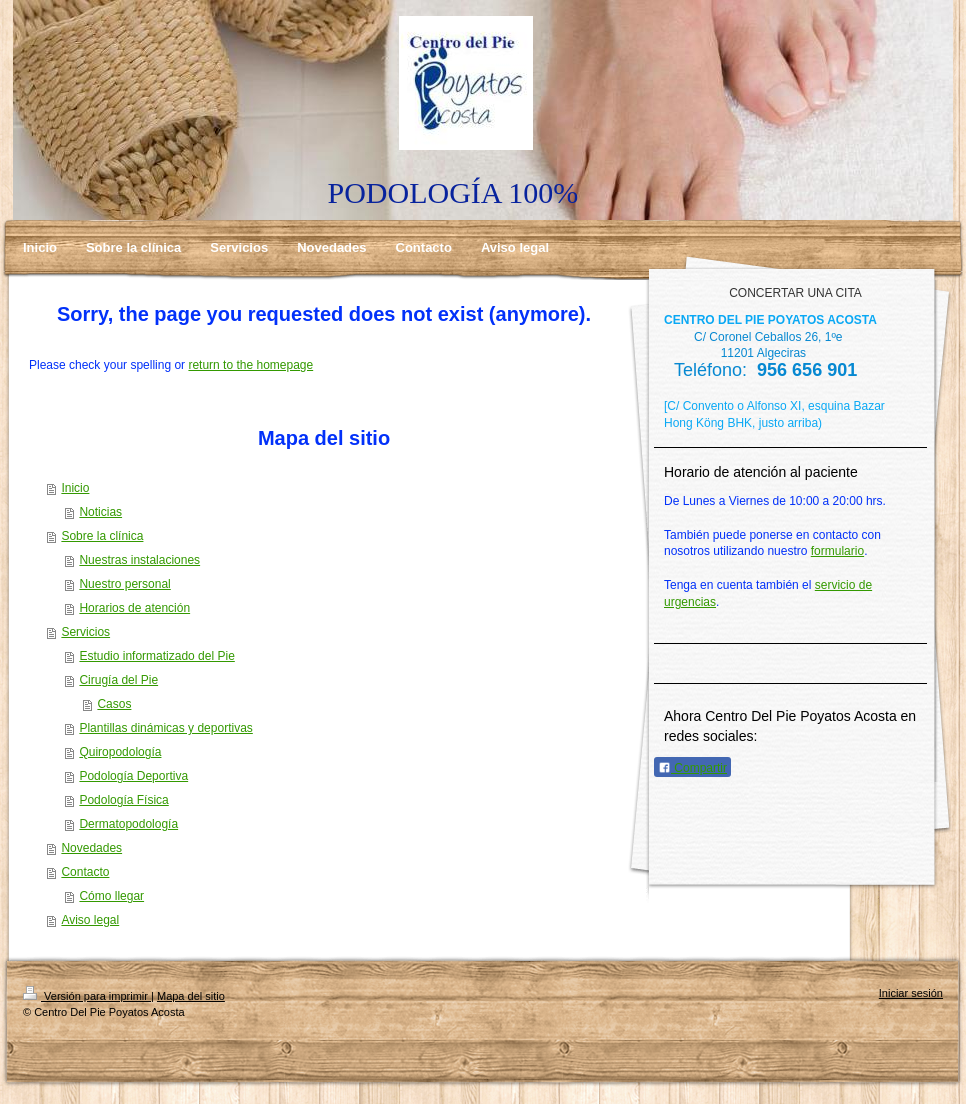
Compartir (692, 768)
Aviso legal (90, 920)
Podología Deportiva (133, 776)
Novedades (91, 848)
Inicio (75, 488)
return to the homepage (250, 365)
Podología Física (123, 800)
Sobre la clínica (102, 536)
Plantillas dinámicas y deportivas (165, 728)
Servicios (85, 632)
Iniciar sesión (911, 993)
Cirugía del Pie (118, 680)
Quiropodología (120, 752)
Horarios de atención (134, 608)
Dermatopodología (128, 824)
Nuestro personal (124, 584)
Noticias (100, 512)
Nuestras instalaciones (139, 560)
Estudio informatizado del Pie (156, 656)
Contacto (85, 872)
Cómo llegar (111, 896)
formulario (837, 551)
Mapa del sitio (191, 996)
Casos (114, 704)
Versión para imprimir (87, 996)
